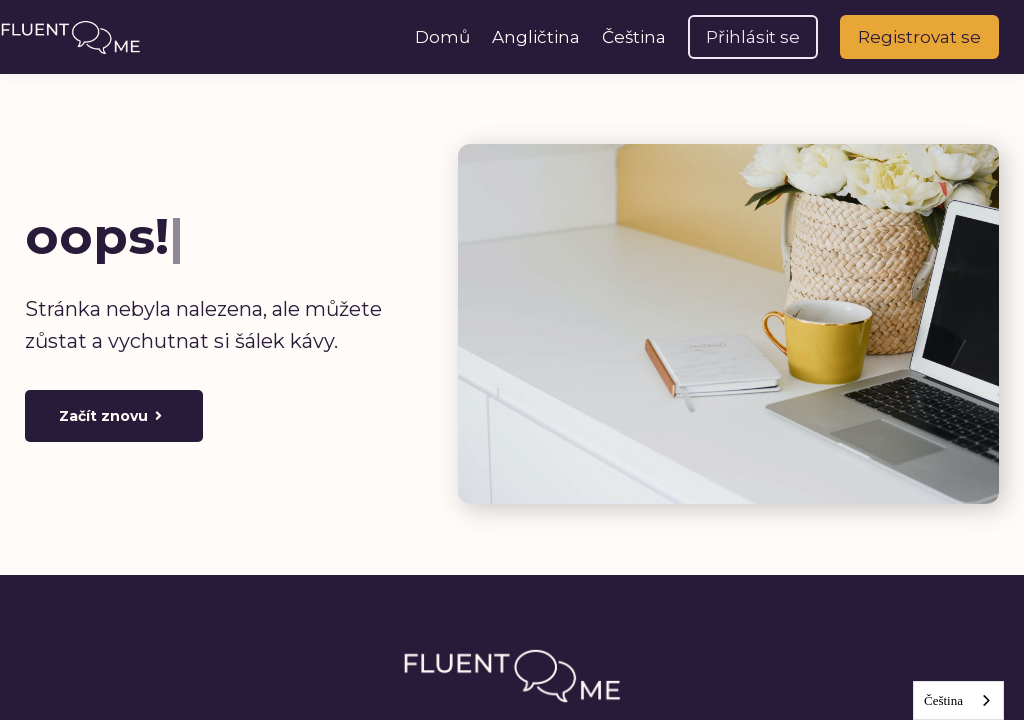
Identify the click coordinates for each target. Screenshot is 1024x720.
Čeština (943, 700)
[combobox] (958, 700)
